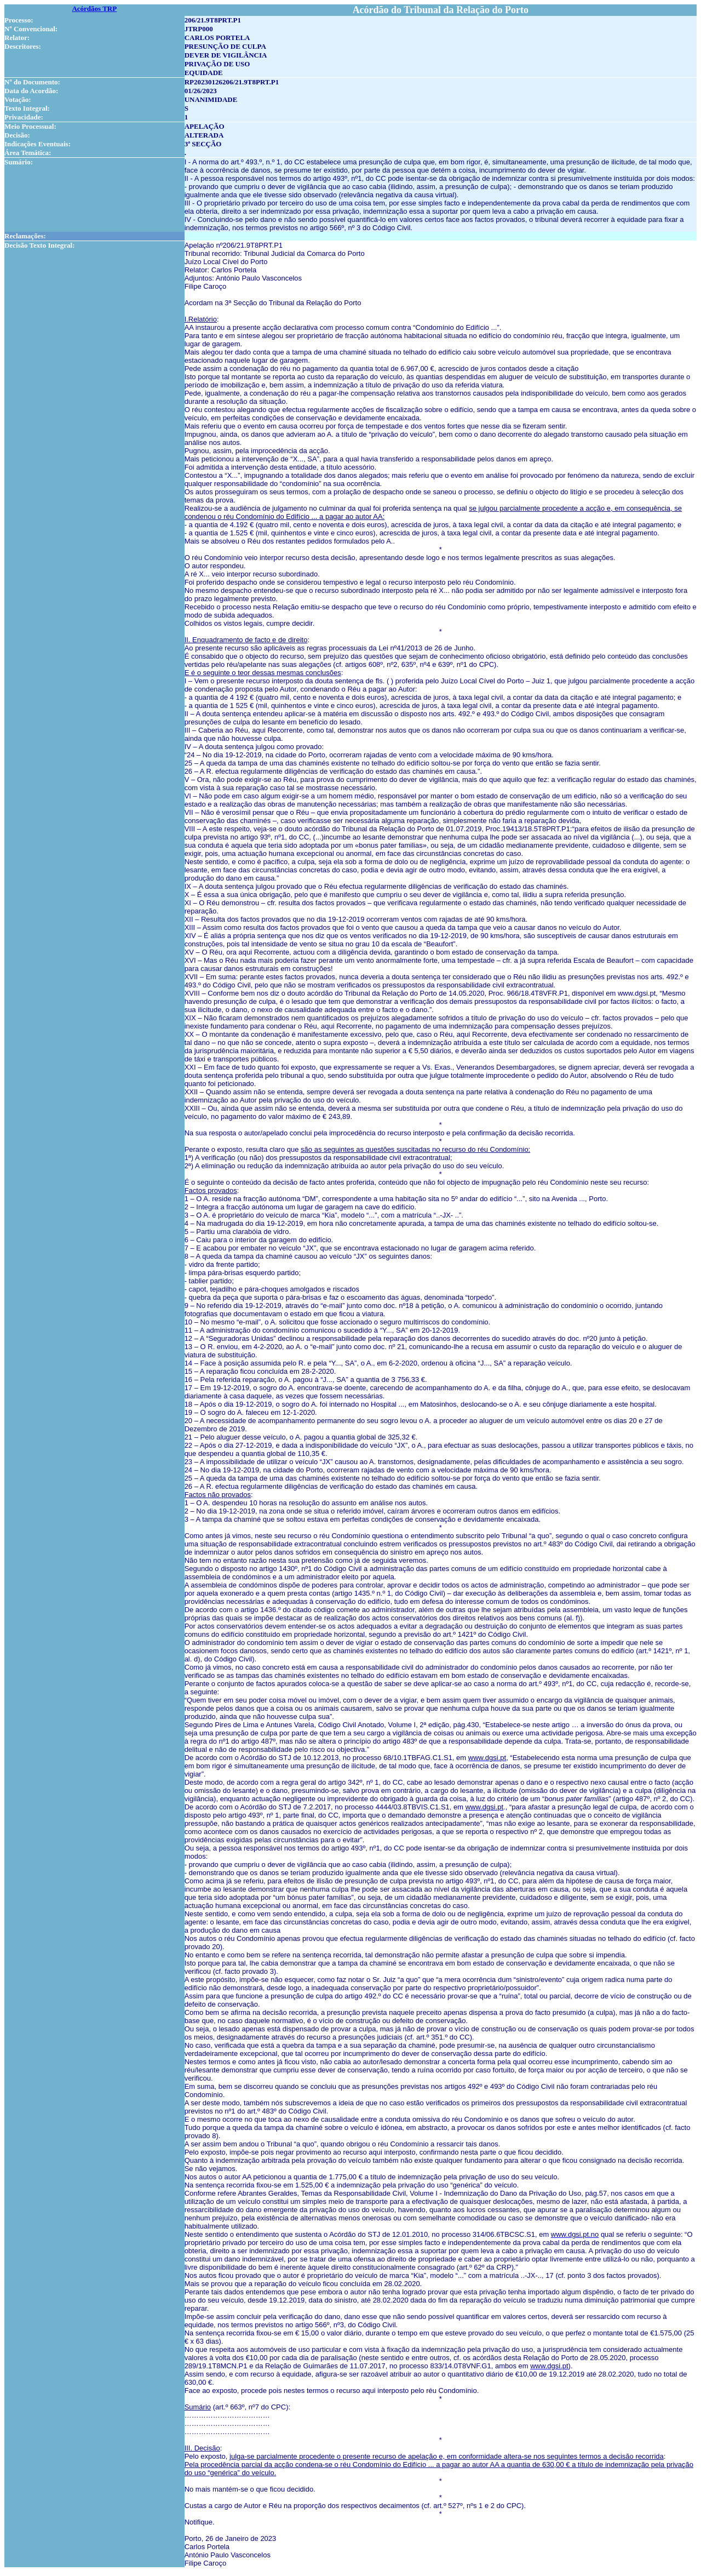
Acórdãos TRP (94, 8)
